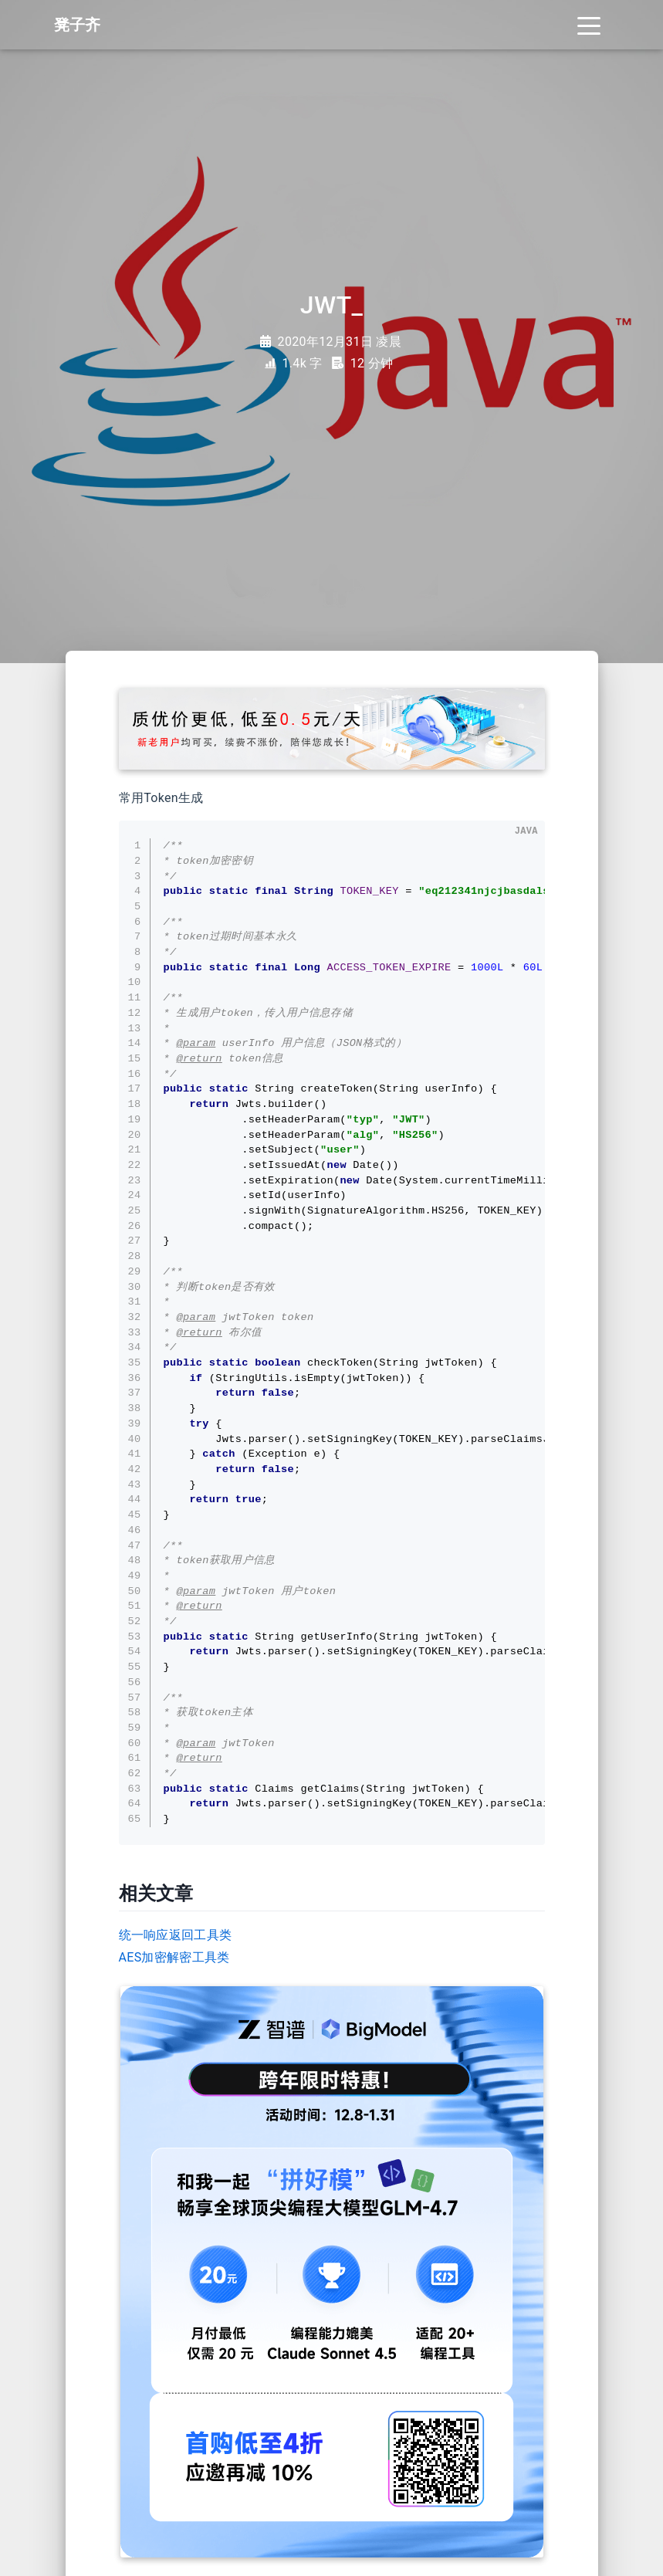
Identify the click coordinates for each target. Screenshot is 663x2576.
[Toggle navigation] (589, 25)
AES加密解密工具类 (174, 1957)
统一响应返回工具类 (175, 1935)
